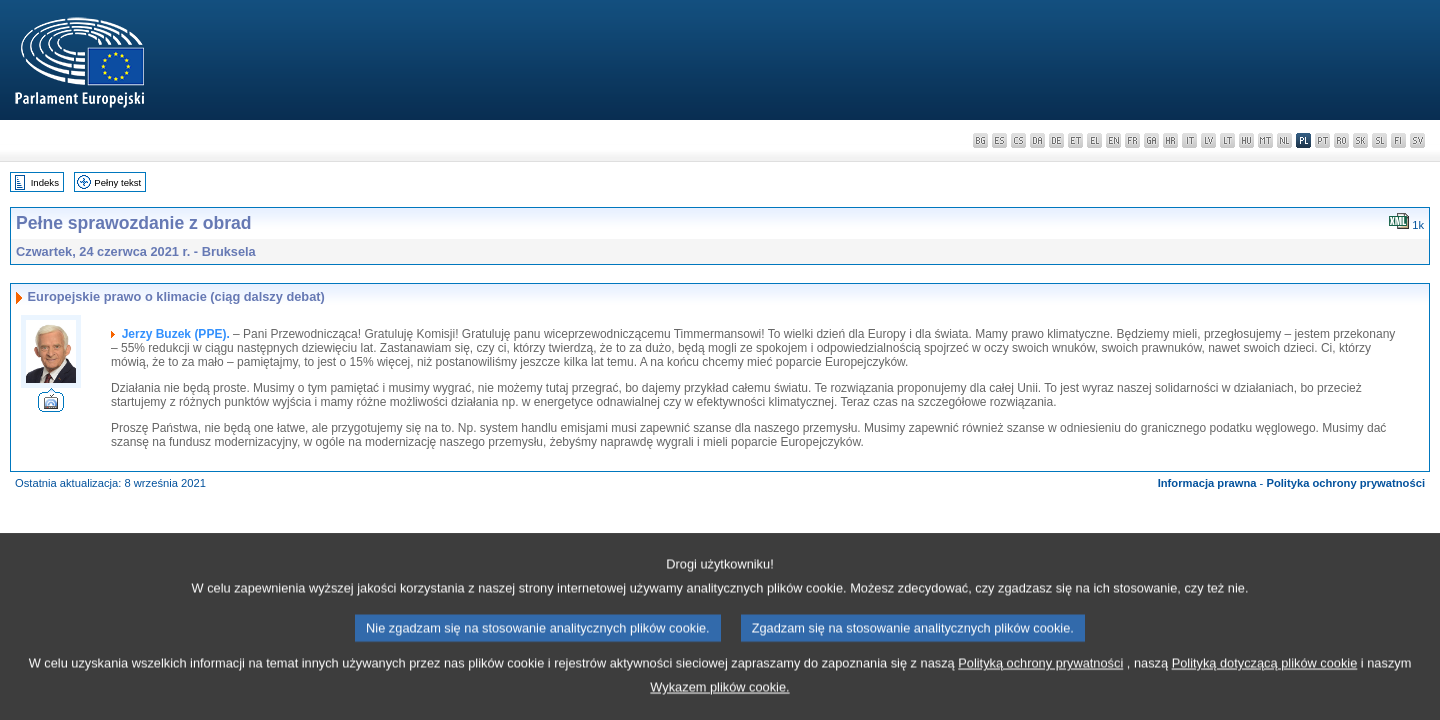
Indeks (45, 182)
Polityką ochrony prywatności (1040, 686)
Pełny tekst (117, 182)
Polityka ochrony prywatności (1345, 483)
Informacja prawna (1207, 483)
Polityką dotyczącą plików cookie (1265, 686)
